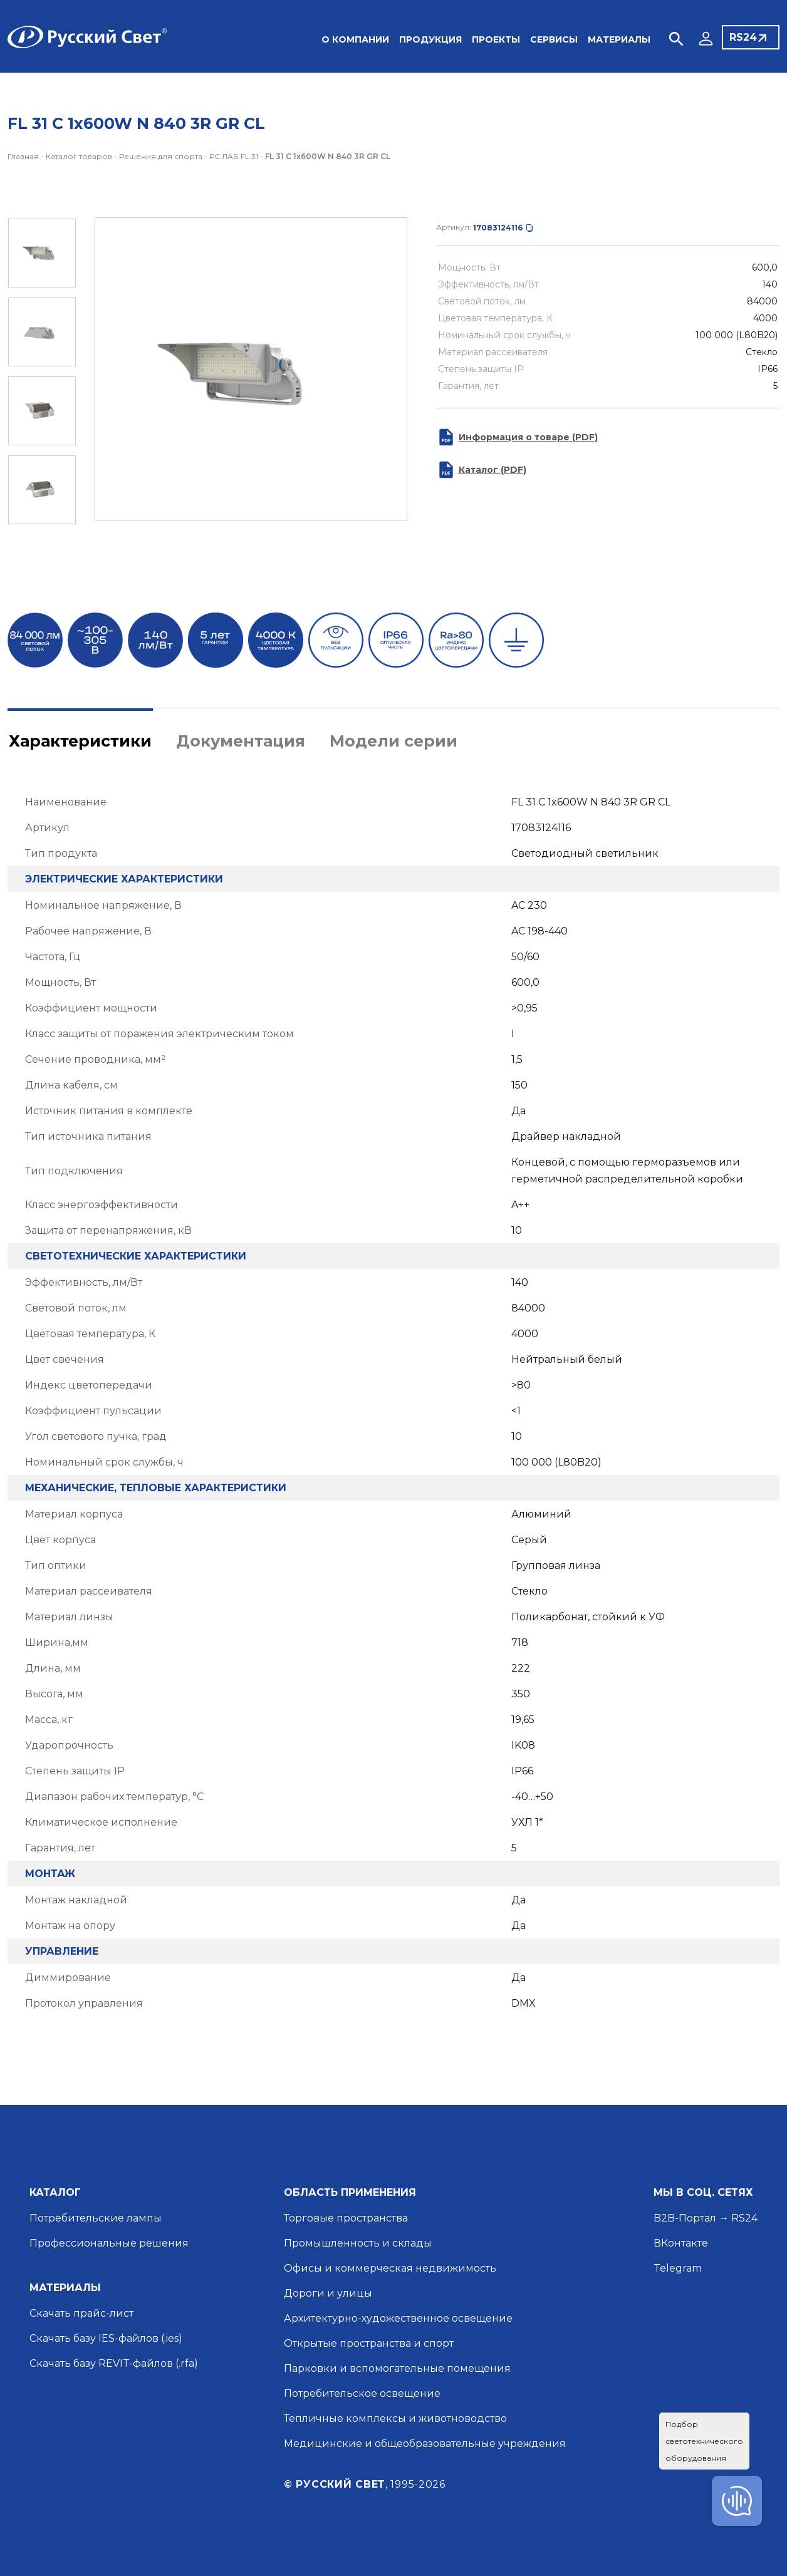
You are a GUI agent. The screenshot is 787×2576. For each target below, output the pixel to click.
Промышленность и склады (358, 2243)
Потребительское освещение (362, 2393)
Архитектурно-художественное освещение (398, 2318)
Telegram (678, 2268)
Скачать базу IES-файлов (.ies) (105, 2338)
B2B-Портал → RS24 (706, 2218)
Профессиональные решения (109, 2243)
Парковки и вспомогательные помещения (397, 2368)
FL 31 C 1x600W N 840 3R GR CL (327, 156)
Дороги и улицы (328, 2293)
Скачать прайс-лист (81, 2313)
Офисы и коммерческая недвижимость (390, 2268)
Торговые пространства (346, 2218)
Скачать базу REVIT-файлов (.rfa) (113, 2363)
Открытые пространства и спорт (369, 2343)
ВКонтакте (681, 2243)
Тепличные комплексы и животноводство (395, 2418)
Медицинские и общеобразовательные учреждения (425, 2443)
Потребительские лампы (95, 2218)
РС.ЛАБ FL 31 (233, 156)
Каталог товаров (79, 156)
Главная (23, 156)
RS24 (743, 37)
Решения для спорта (160, 156)
